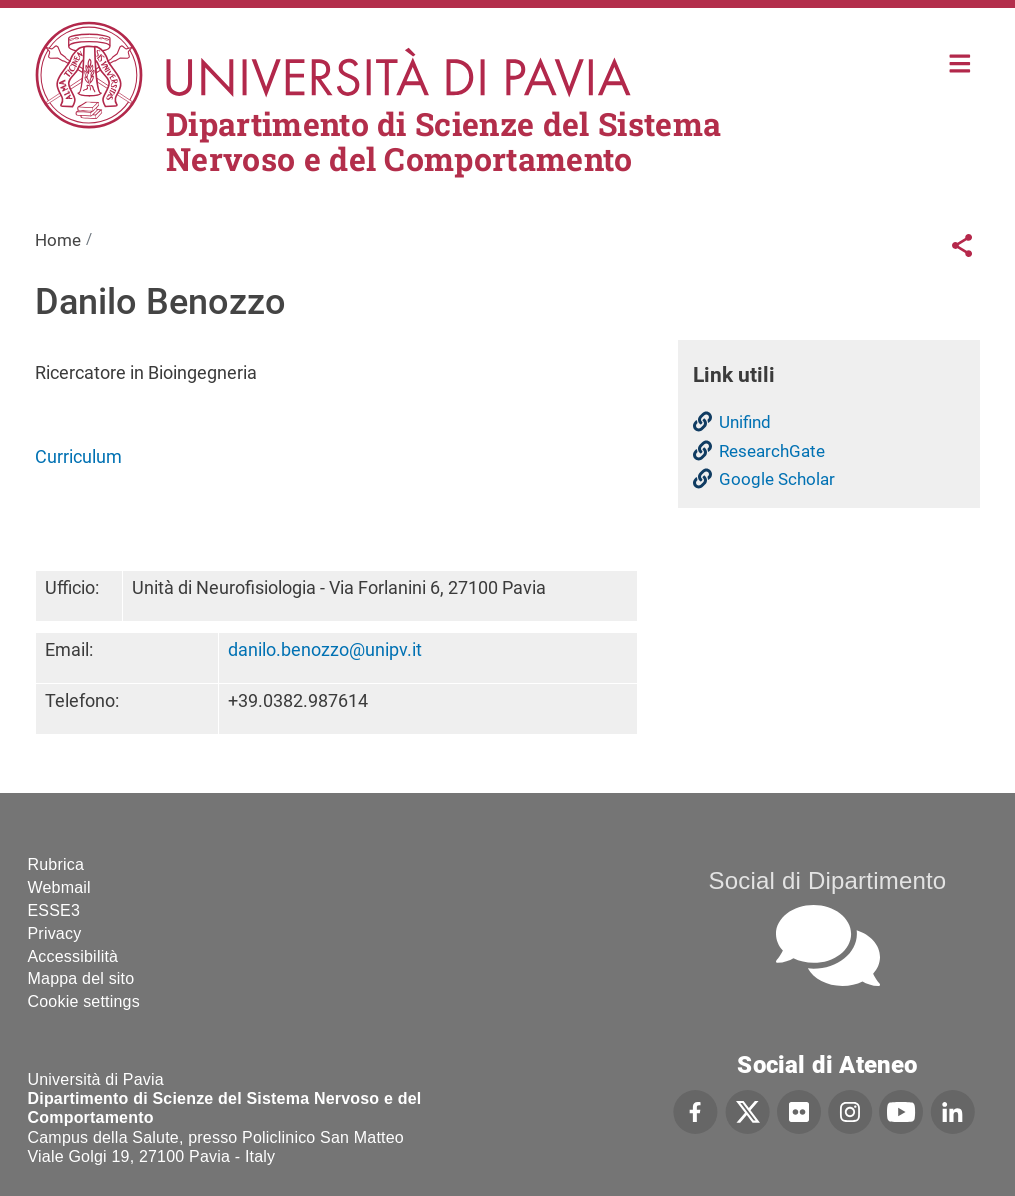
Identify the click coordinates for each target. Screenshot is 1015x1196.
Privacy (55, 933)
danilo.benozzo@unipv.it (325, 649)
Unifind (745, 422)
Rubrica (56, 864)
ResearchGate (772, 451)
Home (960, 61)
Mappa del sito (81, 978)
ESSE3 (54, 910)
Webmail (59, 887)
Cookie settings (84, 1001)
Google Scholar (777, 479)
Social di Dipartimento (828, 880)
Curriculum (78, 456)
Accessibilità (73, 956)
